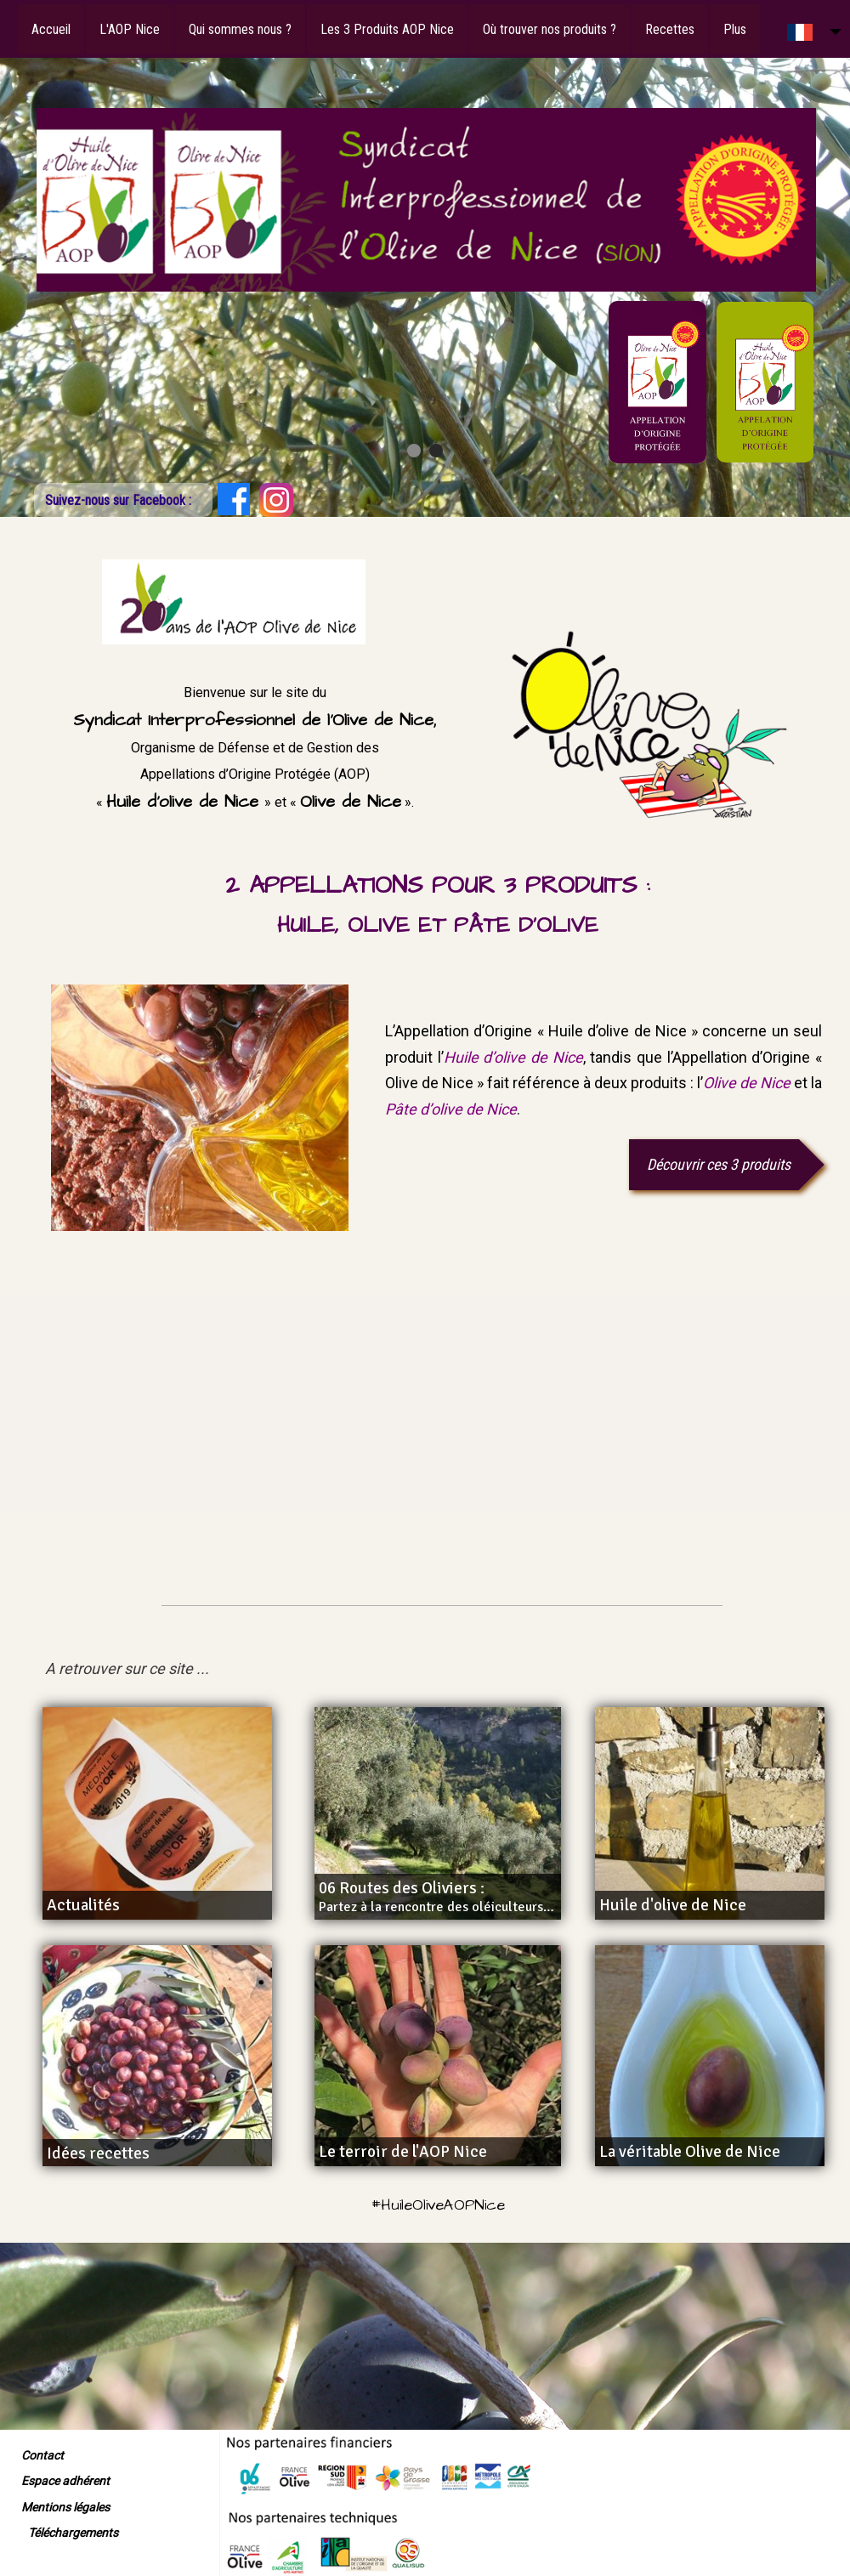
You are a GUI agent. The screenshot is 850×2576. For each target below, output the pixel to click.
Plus (734, 29)
